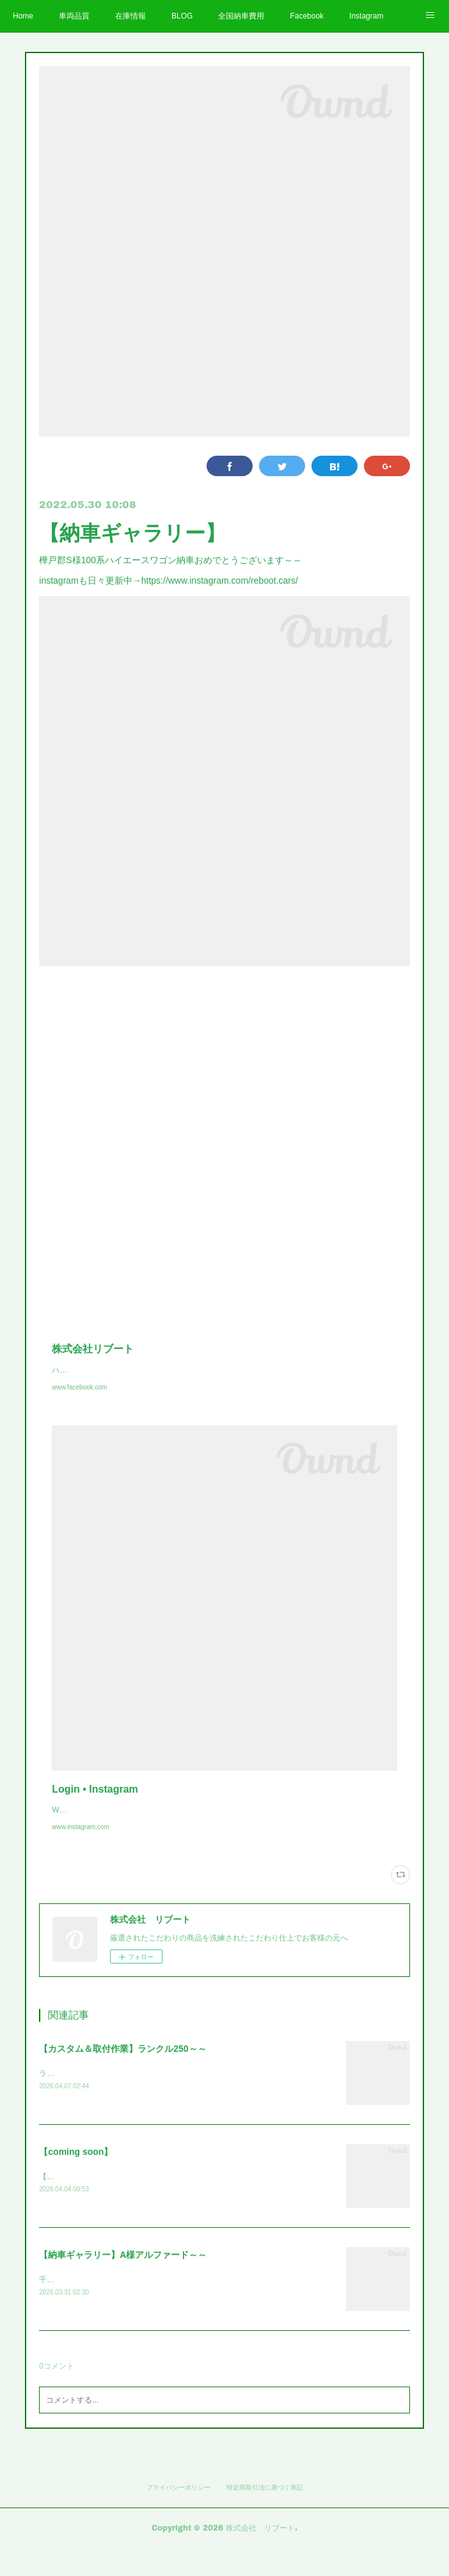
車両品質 (74, 16)
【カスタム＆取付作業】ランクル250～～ (122, 2074)
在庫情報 (130, 16)
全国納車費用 (241, 16)
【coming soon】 (76, 2178)
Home (23, 16)
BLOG (182, 16)
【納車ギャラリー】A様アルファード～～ (123, 2282)
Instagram (366, 16)
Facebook (307, 16)
